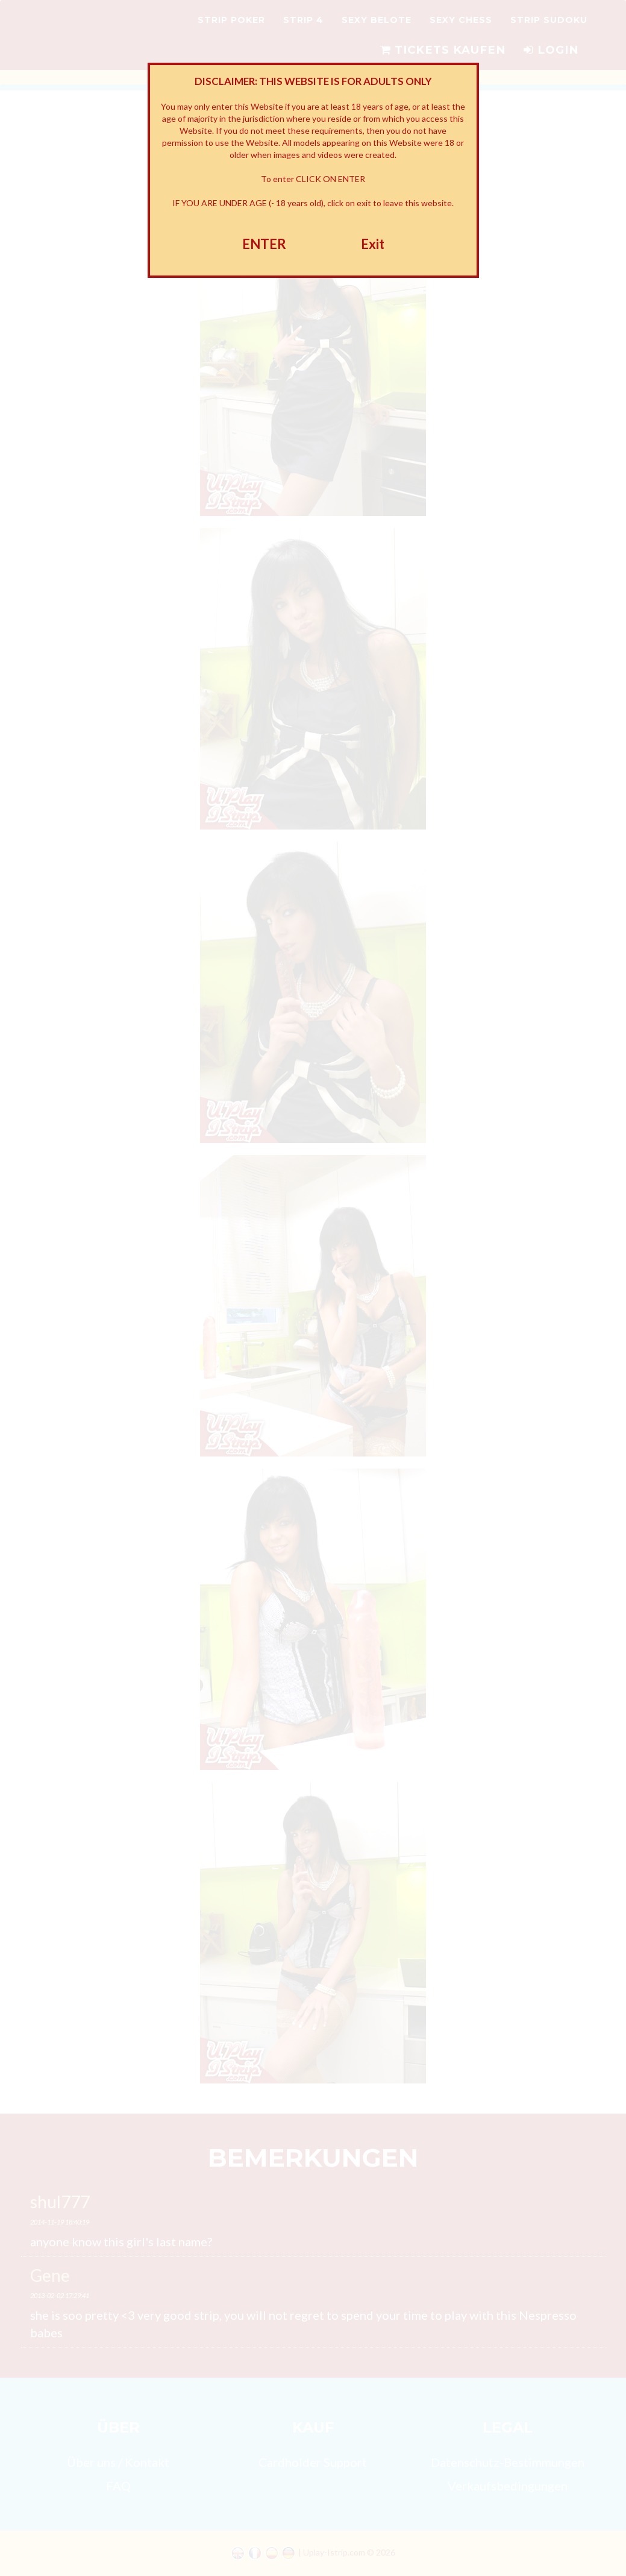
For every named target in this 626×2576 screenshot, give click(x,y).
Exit (372, 244)
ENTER (264, 244)
